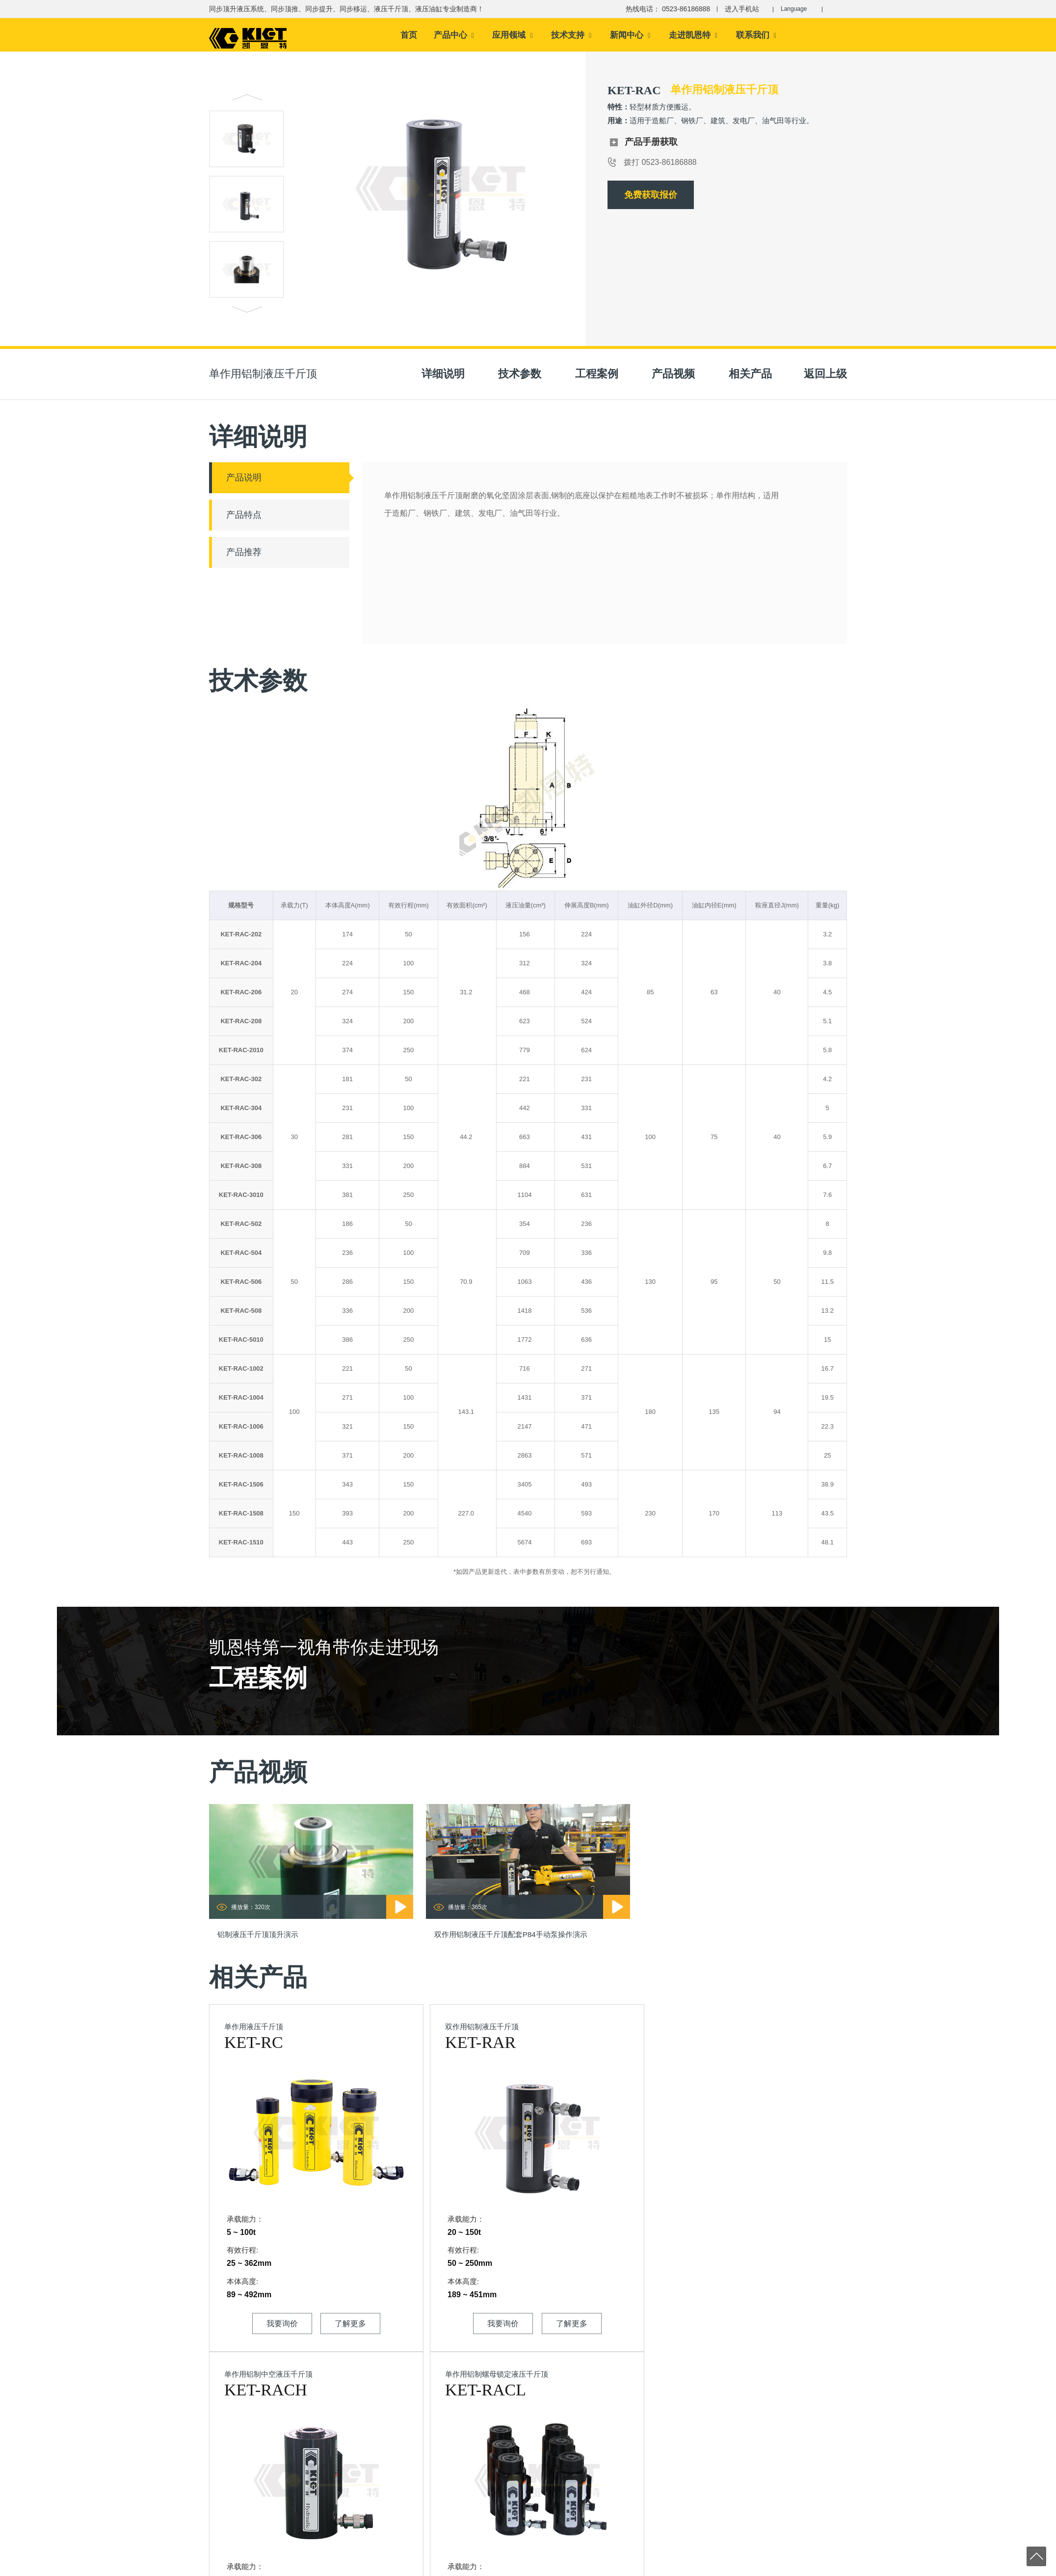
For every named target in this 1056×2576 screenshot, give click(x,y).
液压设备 (681, 2494)
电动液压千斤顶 (781, 2567)
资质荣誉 (413, 2449)
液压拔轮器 (684, 2433)
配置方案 (502, 2449)
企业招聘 (413, 2509)
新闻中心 (630, 36)
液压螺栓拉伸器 (690, 2464)
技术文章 (502, 2464)
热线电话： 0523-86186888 (662, 9)
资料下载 (502, 2479)
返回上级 (825, 378)
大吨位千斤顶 (828, 2567)
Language (797, 8)
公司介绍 (413, 2434)
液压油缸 (592, 2509)
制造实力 (413, 2464)
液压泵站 (681, 2509)
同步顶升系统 (697, 2567)
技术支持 (571, 36)
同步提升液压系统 (604, 2464)
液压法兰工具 (687, 2479)
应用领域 (512, 36)
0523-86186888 (267, 2430)
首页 (408, 36)
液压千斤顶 (595, 2494)
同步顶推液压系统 (604, 2449)
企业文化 (413, 2494)
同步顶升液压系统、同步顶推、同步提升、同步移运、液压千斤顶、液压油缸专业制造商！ (346, 9)
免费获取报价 (650, 199)
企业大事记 (416, 2479)
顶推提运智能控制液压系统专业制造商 (528, 2367)
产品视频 (502, 2434)
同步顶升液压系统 (604, 2434)
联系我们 (756, 36)
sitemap (345, 2567)
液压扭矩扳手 (687, 2448)
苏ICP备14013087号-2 (391, 2567)
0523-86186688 (267, 2448)
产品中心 (454, 36)
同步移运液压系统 (604, 2479)
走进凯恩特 (693, 36)
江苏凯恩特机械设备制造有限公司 (257, 2567)
